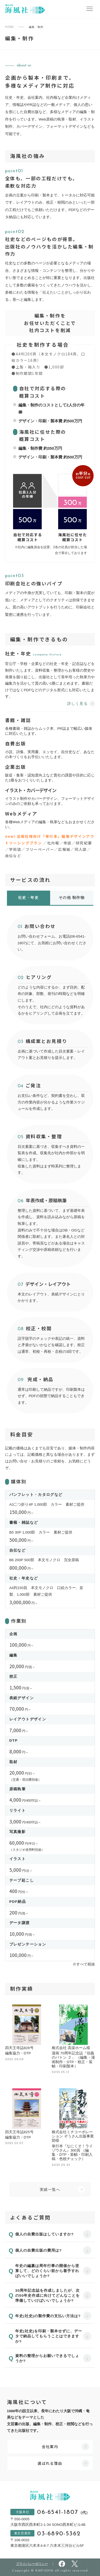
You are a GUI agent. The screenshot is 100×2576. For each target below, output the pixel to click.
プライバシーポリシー (32, 2564)
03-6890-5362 (59, 2534)
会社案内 (50, 2446)
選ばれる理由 (50, 2463)
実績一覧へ (50, 2190)
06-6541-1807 (63, 2512)
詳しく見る (77, 704)
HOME (9, 26)
